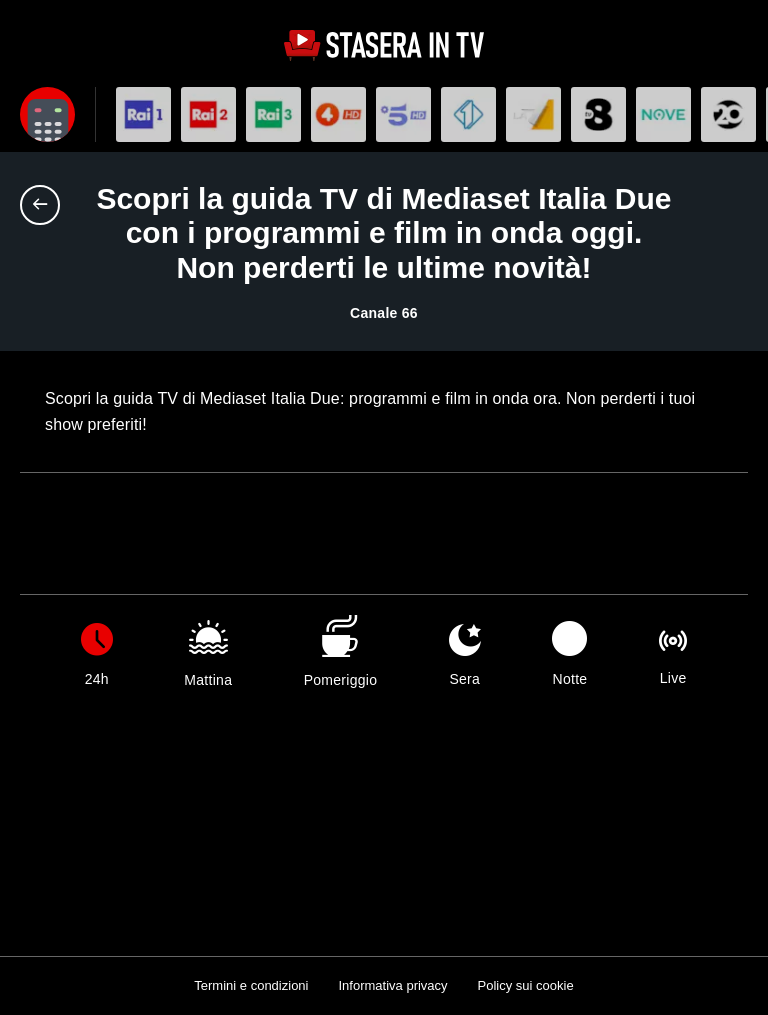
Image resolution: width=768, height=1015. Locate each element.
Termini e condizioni (251, 985)
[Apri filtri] (47, 114)
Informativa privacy (392, 985)
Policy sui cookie (526, 985)
